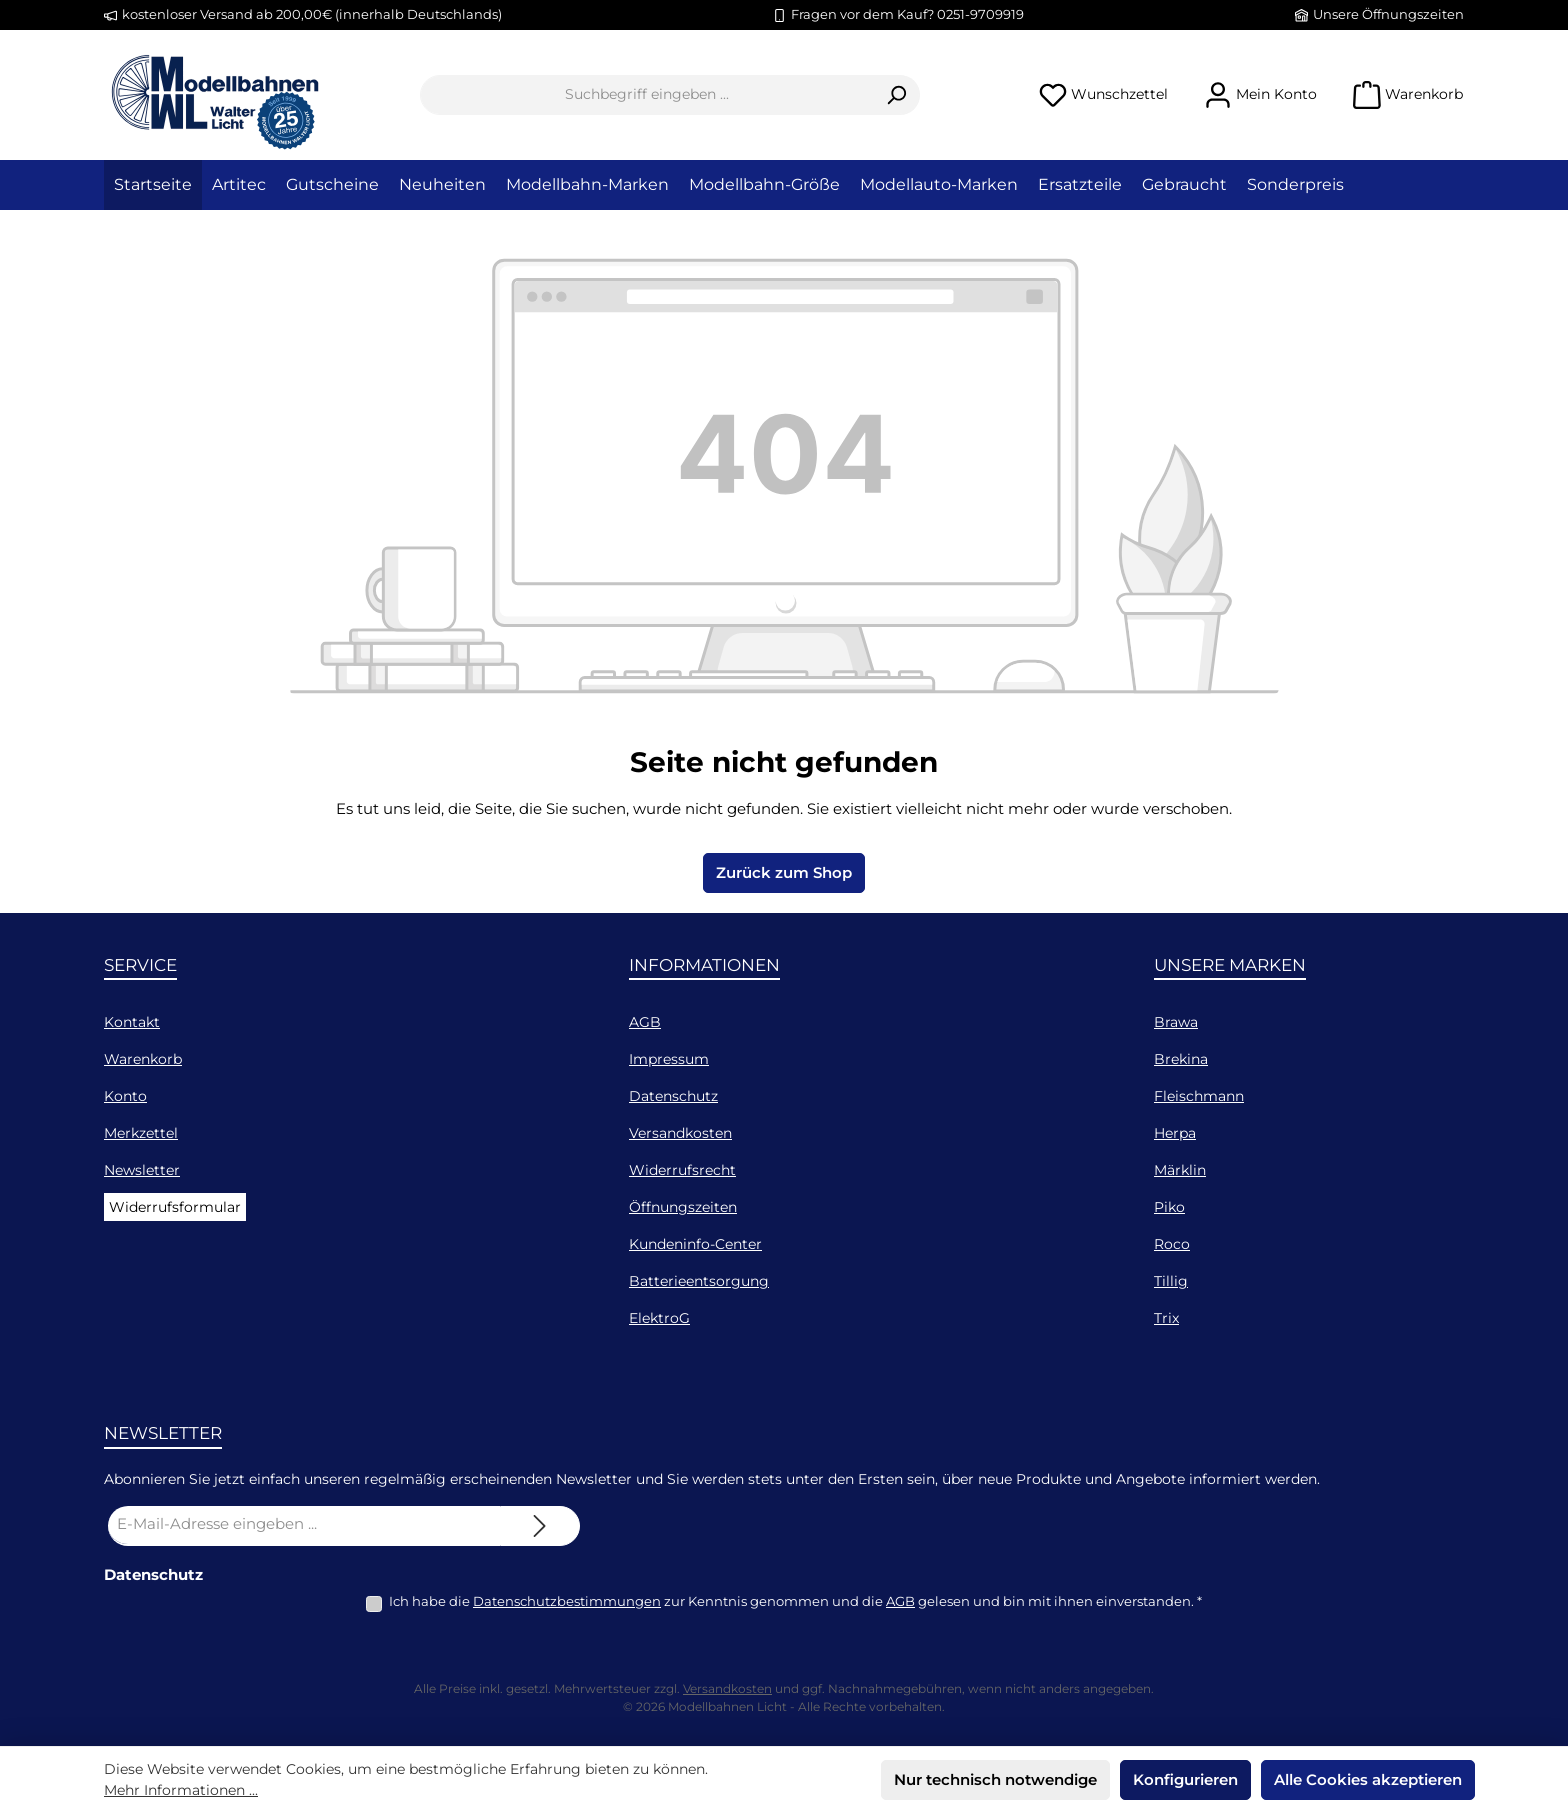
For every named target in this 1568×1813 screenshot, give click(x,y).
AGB (645, 1022)
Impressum (669, 1059)
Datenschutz (673, 1096)
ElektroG (659, 1318)
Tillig (1171, 1281)
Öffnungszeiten (683, 1207)
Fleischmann (1199, 1096)
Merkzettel (141, 1133)
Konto (125, 1096)
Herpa (1175, 1133)
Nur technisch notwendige (995, 1779)
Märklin (1180, 1170)
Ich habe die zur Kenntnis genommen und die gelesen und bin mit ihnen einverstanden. (795, 1601)
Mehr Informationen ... (181, 1790)
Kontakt (132, 1022)
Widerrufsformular (175, 1207)
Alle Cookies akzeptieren (1368, 1779)
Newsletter (142, 1170)
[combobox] (647, 95)
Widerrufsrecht (682, 1170)
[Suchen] (896, 95)
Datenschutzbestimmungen (567, 1601)
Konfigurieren (1185, 1779)
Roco (1172, 1244)
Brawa (1176, 1022)
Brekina (1181, 1059)
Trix (1166, 1318)
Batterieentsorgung (699, 1281)
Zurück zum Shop (784, 872)
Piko (1169, 1207)
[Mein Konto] (1260, 94)
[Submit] (540, 1526)
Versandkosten (680, 1133)
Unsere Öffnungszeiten (1388, 14)
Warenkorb (143, 1059)
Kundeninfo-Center (695, 1244)
